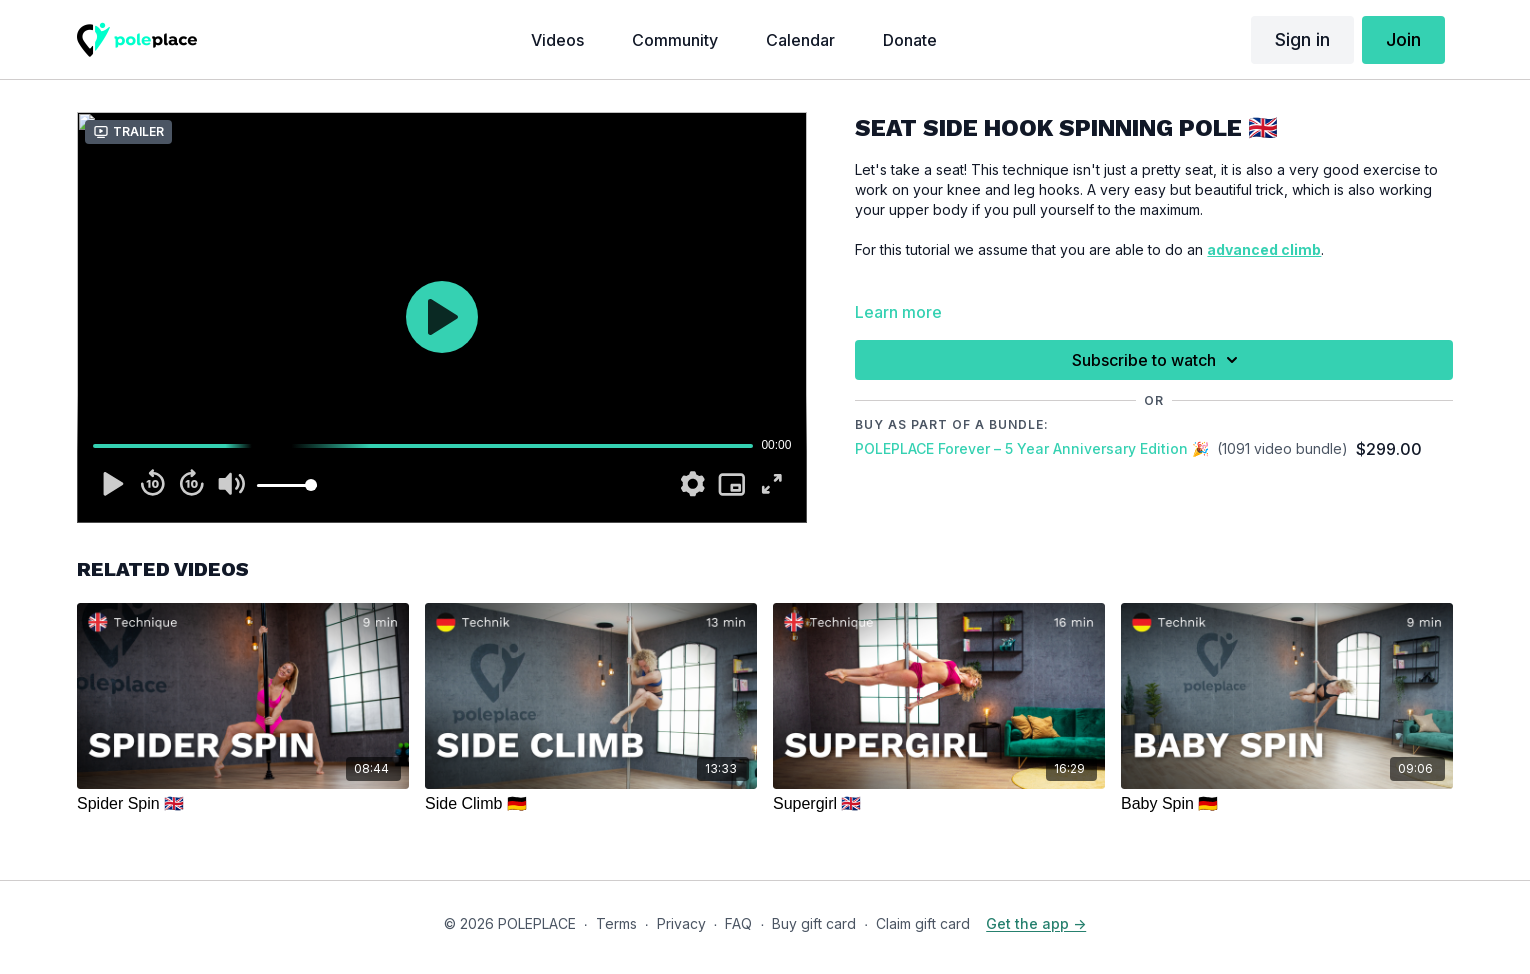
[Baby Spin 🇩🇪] (1287, 804)
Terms (616, 923)
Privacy (681, 923)
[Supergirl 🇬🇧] (939, 804)
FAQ (738, 923)
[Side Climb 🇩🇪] (591, 804)
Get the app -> (1036, 923)
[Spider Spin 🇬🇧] (243, 804)
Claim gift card (923, 923)
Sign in (1302, 39)
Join (1403, 39)
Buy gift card (814, 923)
